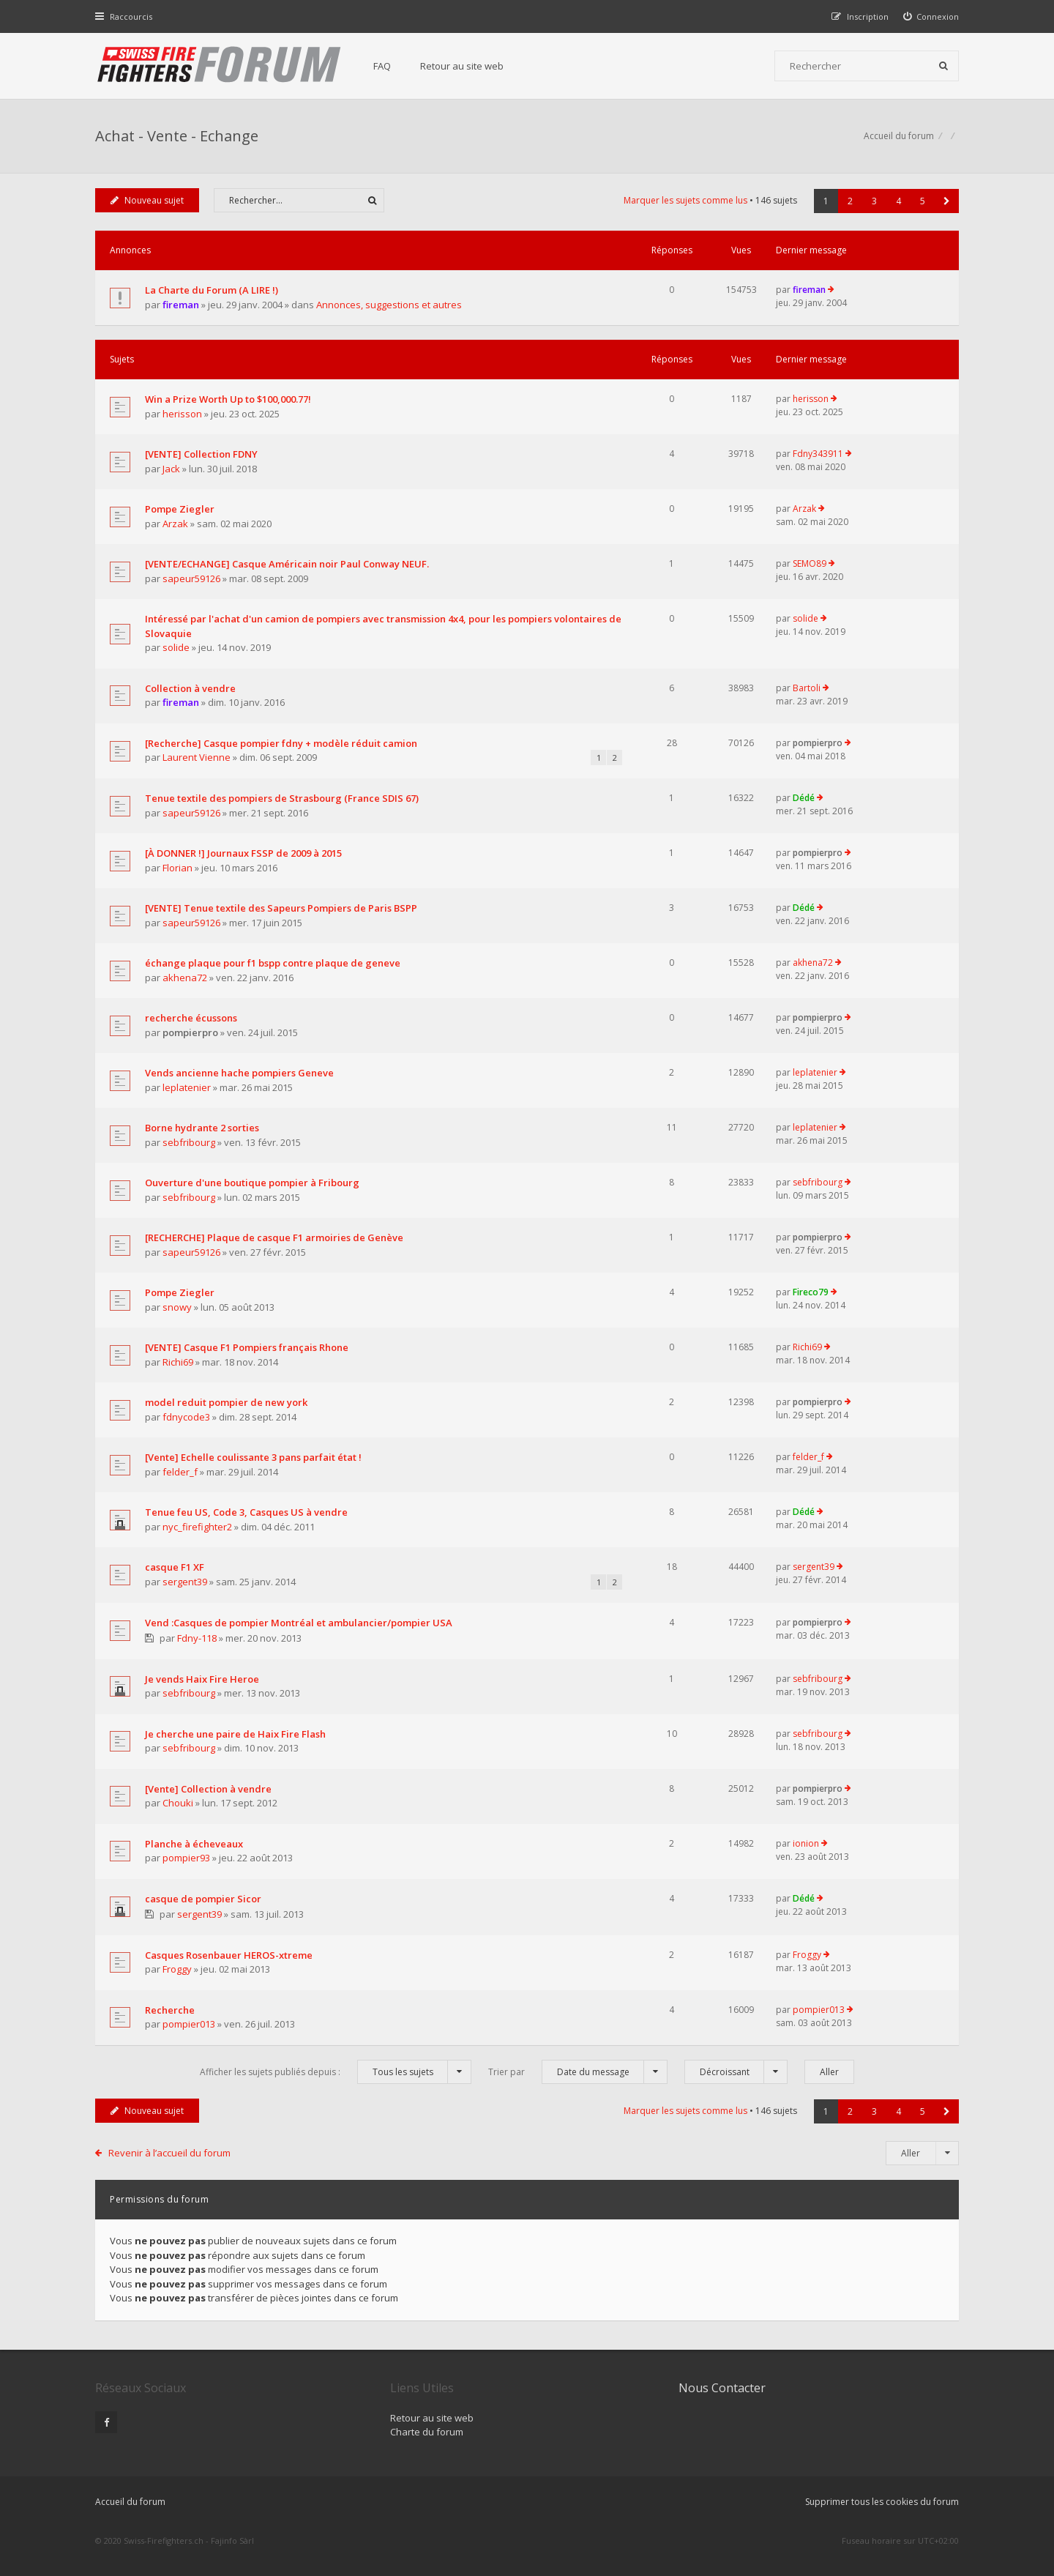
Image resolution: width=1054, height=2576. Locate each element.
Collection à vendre (190, 688)
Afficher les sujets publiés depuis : (335, 2072)
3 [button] (874, 201)
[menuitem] (931, 16)
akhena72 (184, 977)
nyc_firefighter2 (197, 1526)
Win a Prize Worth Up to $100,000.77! (228, 399)
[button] (947, 201)
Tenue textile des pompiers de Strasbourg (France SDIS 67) (282, 798)
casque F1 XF (174, 1567)
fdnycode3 (186, 1416)
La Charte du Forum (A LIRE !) (211, 290)
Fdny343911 (818, 453)
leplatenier (186, 1087)
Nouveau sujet (147, 200)
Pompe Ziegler (179, 508)
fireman (180, 304)
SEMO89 (809, 563)
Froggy (177, 1969)
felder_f (180, 1471)
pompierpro (817, 743)
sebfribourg (188, 1142)
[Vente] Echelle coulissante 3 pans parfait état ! (253, 1457)
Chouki (177, 1802)
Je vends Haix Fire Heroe (202, 1679)
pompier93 (186, 1857)
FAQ (382, 65)
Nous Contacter (722, 2388)
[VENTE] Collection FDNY (201, 454)
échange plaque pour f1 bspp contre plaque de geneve (272, 962)
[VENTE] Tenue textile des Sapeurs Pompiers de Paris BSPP (281, 908)
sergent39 (184, 1581)
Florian (177, 867)
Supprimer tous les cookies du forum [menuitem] (882, 2501)
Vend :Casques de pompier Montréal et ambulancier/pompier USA (298, 1622)
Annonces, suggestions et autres (389, 304)
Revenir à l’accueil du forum (169, 2152)
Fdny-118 (197, 1638)
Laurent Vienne (196, 757)
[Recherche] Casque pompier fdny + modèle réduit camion (281, 743)
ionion (806, 1843)
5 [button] (922, 201)
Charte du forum (426, 2431)
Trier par (578, 2072)
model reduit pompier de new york (226, 1402)
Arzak (175, 523)
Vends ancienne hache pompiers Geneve (239, 1072)
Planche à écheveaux (194, 1843)
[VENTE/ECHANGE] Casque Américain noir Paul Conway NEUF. (287, 563)
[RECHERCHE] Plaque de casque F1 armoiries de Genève (274, 1237)
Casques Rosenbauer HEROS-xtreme (229, 1955)
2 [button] (850, 201)
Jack (171, 468)
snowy (177, 1307)
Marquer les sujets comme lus (685, 200)
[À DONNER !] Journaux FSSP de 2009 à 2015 (243, 853)
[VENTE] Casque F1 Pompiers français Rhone (246, 1347)
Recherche (170, 2010)
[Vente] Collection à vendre (208, 1788)
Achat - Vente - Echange (176, 136)
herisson (182, 413)
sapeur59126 (191, 578)
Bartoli (807, 688)
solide (176, 647)
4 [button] (898, 201)
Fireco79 (811, 1292)
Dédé (804, 798)
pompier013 (188, 2023)
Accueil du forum (130, 2501)
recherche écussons (191, 1017)
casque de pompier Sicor (203, 1898)
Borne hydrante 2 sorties (202, 1127)
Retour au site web (462, 65)
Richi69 (177, 1362)
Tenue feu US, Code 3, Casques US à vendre (246, 1512)
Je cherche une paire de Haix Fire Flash (235, 1734)
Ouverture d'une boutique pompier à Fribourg (252, 1182)
